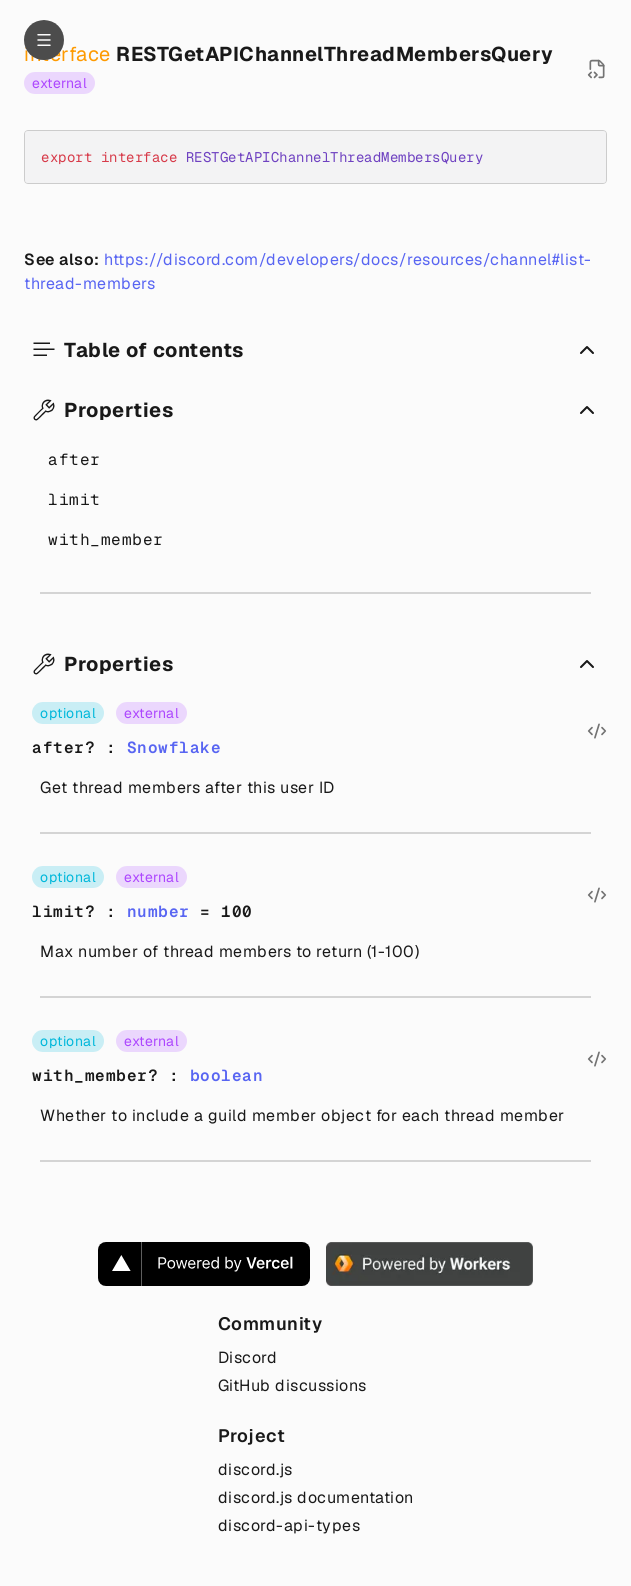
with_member (106, 539)
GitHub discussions (292, 1385)
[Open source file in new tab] (597, 69)
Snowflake (174, 747)
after (74, 459)
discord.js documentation (316, 1497)
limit (74, 499)
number (158, 911)
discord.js (255, 1469)
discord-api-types (289, 1525)
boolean (227, 1075)
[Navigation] (44, 40)
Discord (248, 1357)
